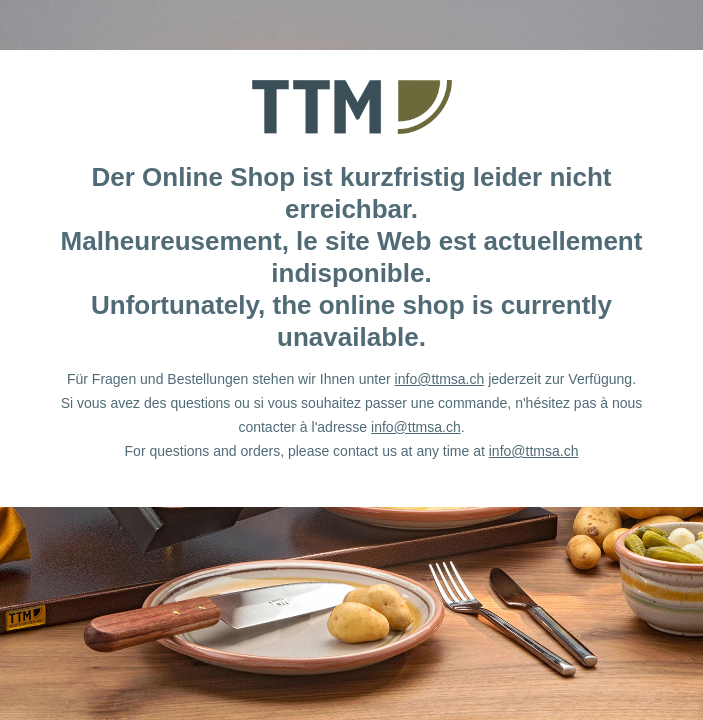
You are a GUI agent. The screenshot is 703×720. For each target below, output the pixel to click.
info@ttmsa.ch (440, 379)
